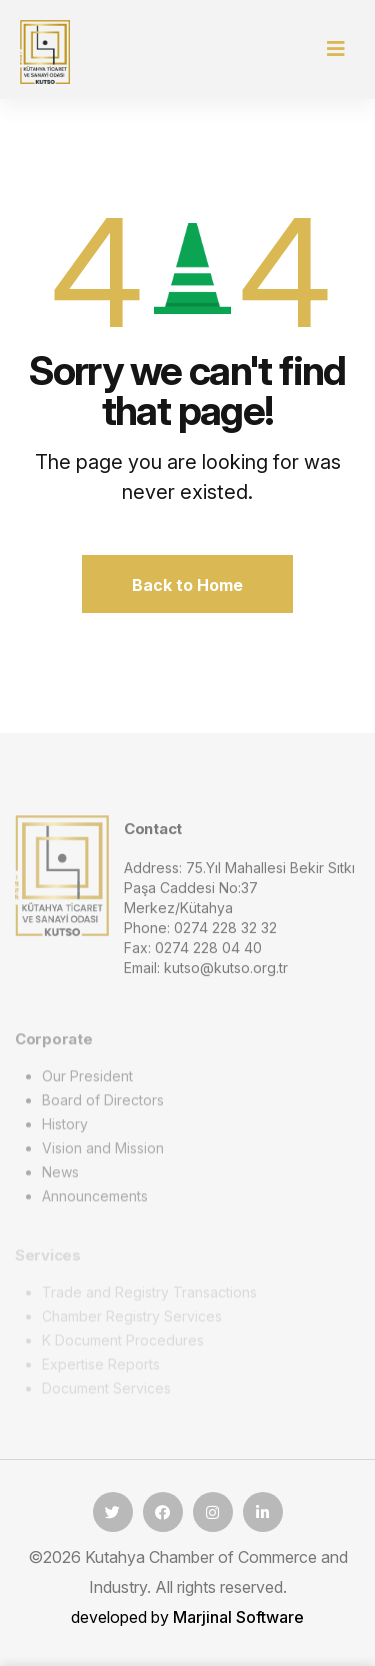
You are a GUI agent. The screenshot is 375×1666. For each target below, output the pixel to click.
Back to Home (187, 585)
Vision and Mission (103, 1152)
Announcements (95, 1200)
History (65, 1128)
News (60, 1176)
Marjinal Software (238, 1617)
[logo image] (62, 879)
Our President (87, 1080)
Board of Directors (103, 1104)
